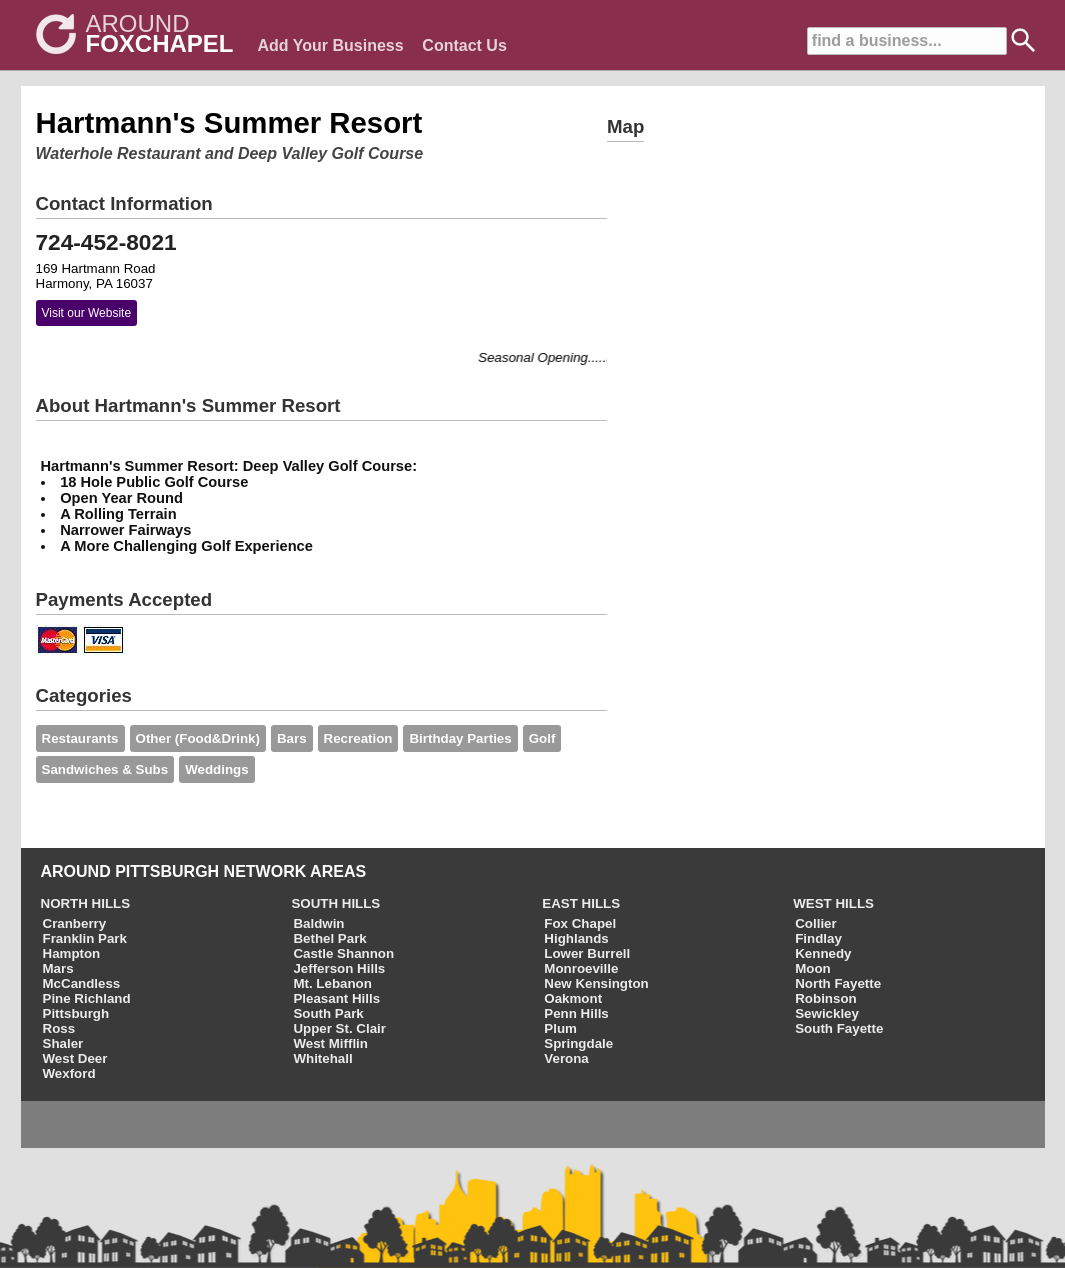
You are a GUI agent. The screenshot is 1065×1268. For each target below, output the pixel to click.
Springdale (578, 1043)
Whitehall (322, 1058)
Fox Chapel (580, 923)
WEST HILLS (833, 903)
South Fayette (839, 1028)
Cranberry (75, 923)
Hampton (72, 953)
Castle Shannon (343, 953)
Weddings (216, 769)
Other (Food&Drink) (198, 738)
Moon (813, 968)
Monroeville (581, 968)
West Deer (75, 1058)
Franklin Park (85, 938)
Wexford (69, 1073)
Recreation (358, 738)
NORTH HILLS (86, 903)
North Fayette (838, 983)
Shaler (63, 1043)
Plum (560, 1028)
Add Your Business (331, 45)
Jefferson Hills (339, 968)
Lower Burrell (587, 953)
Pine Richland (87, 998)
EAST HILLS (581, 903)
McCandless (82, 983)
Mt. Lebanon (332, 983)
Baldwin (318, 923)
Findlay (818, 938)
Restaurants (80, 738)
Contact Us (464, 45)
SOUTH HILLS (335, 903)
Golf (542, 738)
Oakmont (573, 998)
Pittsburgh (76, 1013)
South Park (328, 1013)
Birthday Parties (460, 738)
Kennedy (823, 953)
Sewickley (827, 1013)
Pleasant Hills (336, 998)
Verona (566, 1058)
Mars (58, 968)
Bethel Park (329, 938)
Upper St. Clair (339, 1028)
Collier (815, 923)
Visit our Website (87, 313)
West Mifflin (330, 1043)
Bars (292, 738)
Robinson (825, 998)
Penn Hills (576, 1013)
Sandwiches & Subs (105, 769)
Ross (59, 1028)
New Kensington (596, 983)
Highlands (576, 938)
